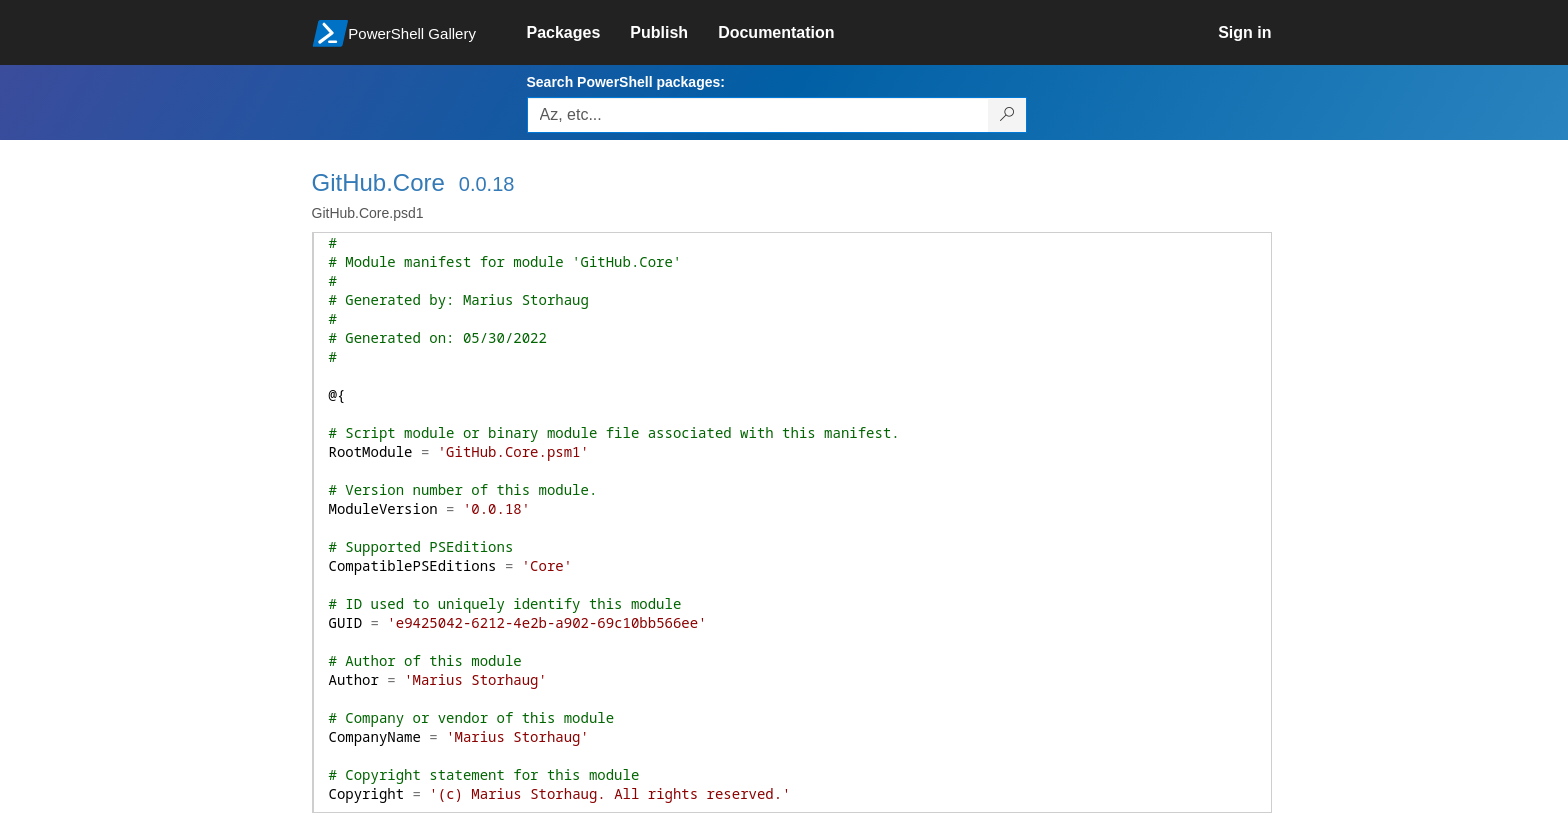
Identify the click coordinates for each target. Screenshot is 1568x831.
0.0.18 (487, 184)
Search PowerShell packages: (626, 82)
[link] (579, 33)
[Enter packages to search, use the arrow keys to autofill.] (758, 115)
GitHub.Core (378, 182)
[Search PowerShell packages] (1007, 115)
